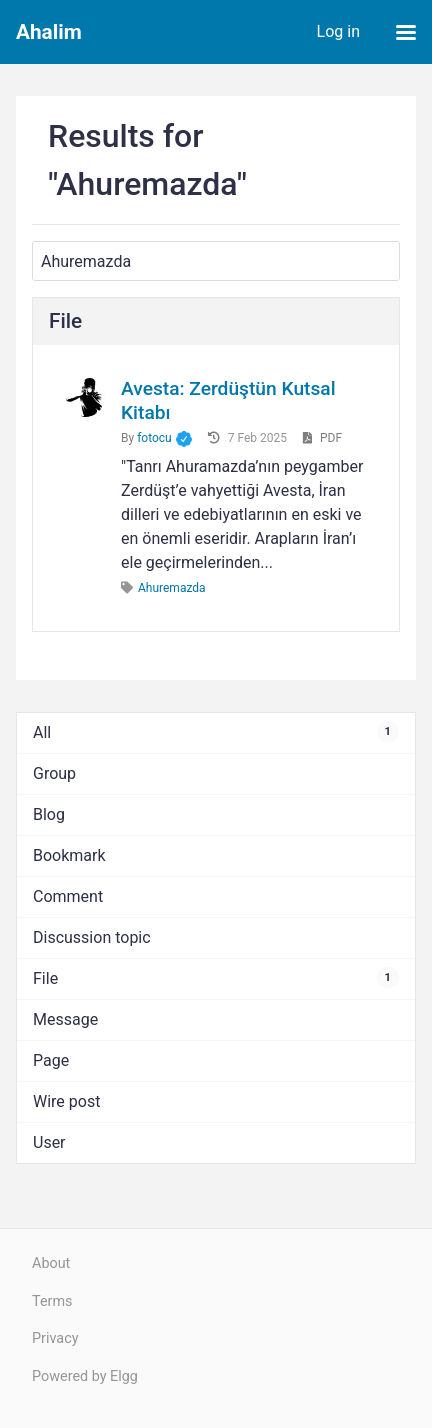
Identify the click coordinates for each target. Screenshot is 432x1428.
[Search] (216, 261)
